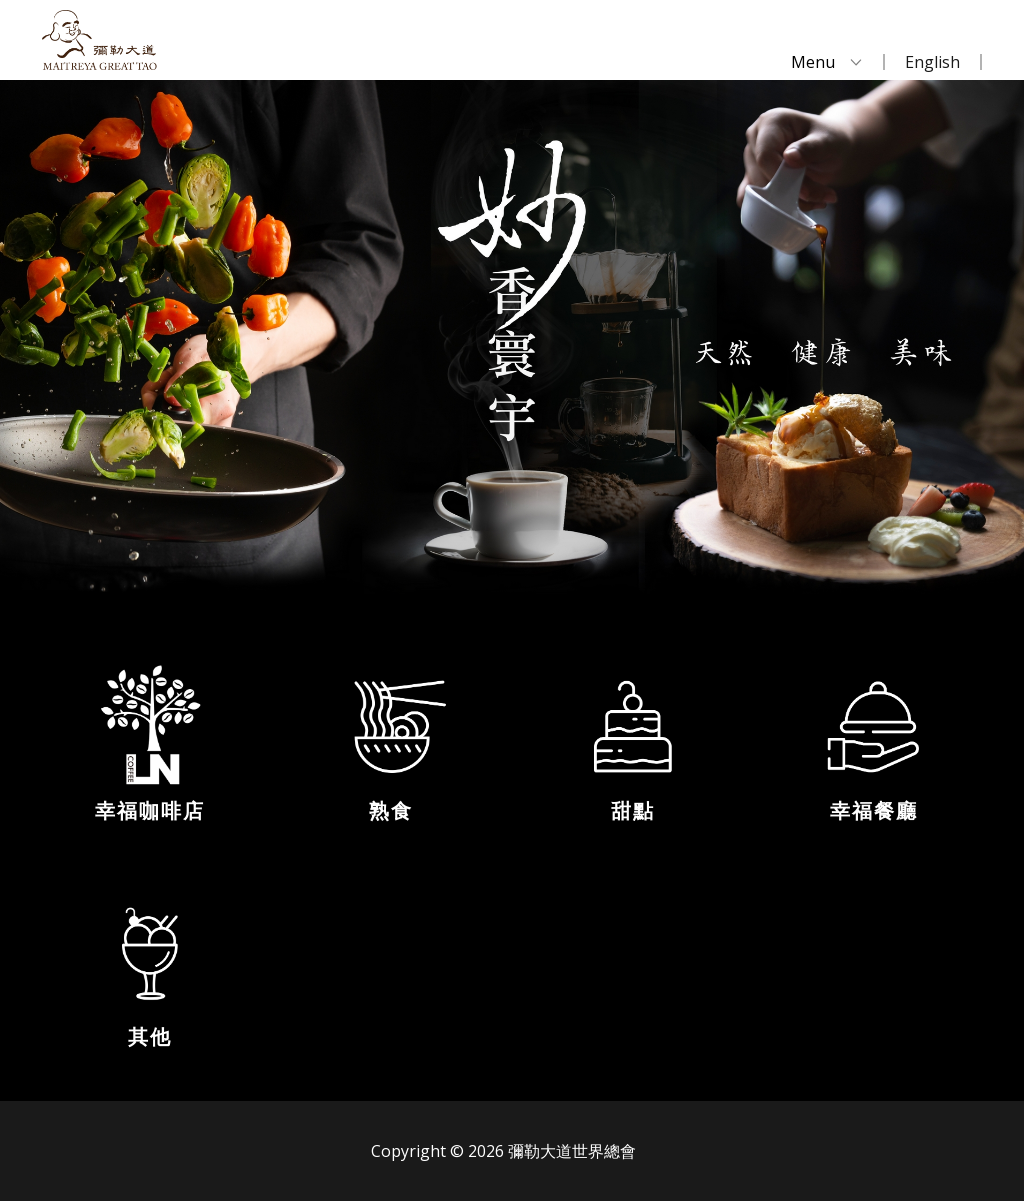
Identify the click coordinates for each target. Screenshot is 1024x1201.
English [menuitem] (932, 62)
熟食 (391, 811)
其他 (150, 1037)
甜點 (633, 811)
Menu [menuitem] (813, 62)
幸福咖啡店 (150, 811)
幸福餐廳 (874, 811)
